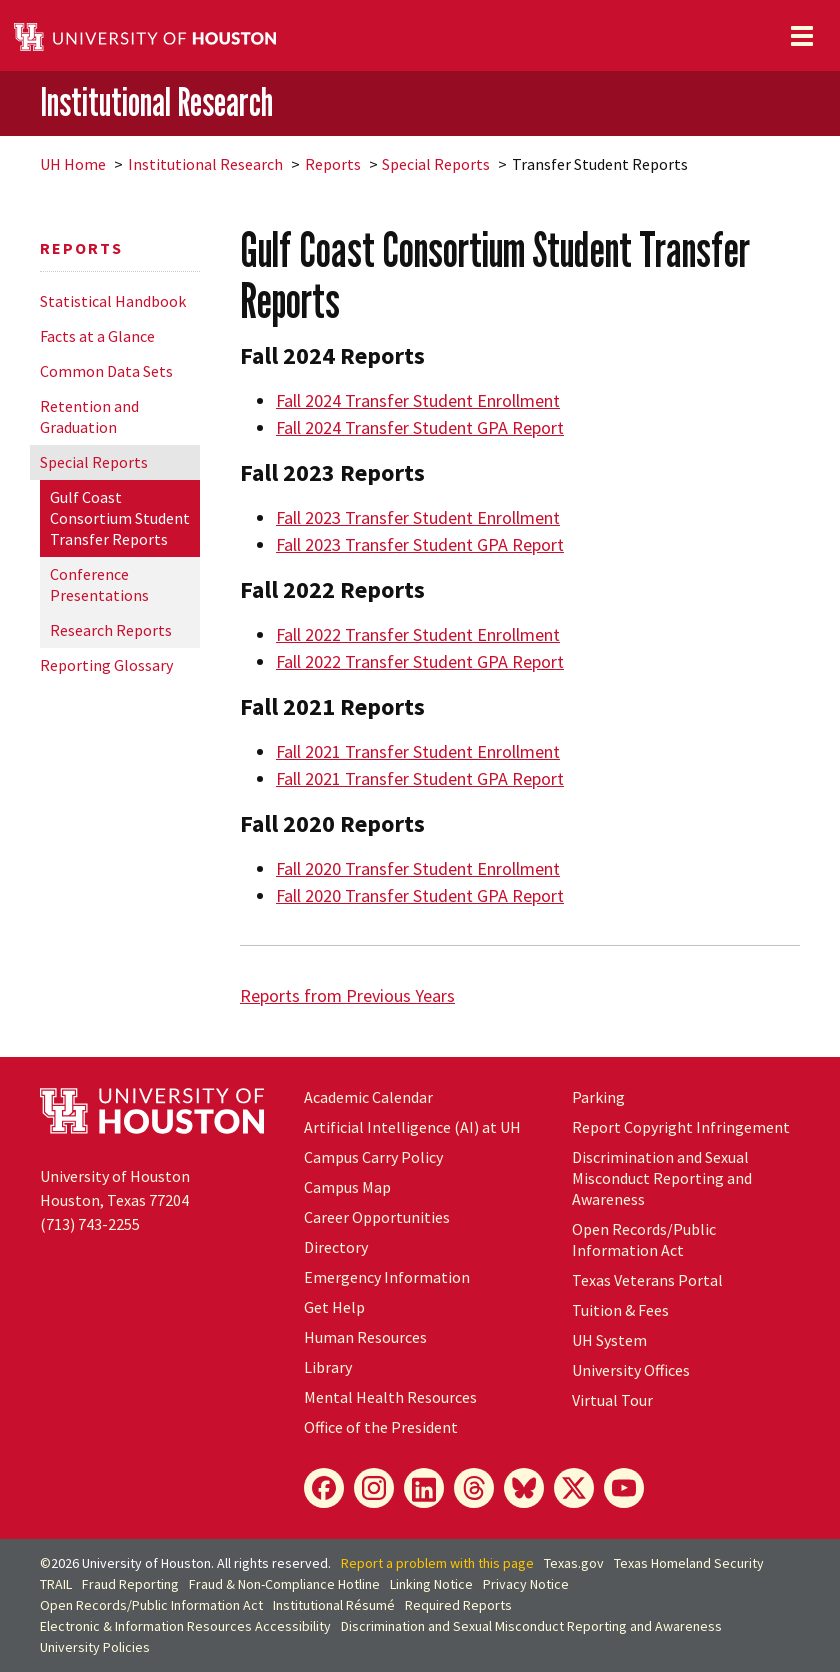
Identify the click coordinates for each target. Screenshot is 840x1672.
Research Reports (111, 630)
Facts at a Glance (97, 336)
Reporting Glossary (106, 665)
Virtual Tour (612, 1400)
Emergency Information (387, 1277)
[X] (574, 1488)
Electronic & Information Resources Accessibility (185, 1626)
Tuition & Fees (620, 1310)
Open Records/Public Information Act (644, 1239)
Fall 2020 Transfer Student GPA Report (420, 895)
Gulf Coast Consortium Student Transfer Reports (120, 518)
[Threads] (474, 1488)
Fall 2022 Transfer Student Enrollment (418, 634)
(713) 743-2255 (90, 1224)
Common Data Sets (106, 371)
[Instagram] (374, 1488)
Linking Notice (431, 1584)
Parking (598, 1097)
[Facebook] (324, 1488)
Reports (333, 164)
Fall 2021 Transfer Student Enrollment (418, 751)
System (609, 1340)
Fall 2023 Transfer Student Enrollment (418, 517)
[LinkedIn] (424, 1488)
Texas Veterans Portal (647, 1280)
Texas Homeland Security (689, 1563)
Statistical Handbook (113, 301)
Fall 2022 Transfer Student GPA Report (420, 661)
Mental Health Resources (390, 1397)
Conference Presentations (99, 584)
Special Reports (436, 164)
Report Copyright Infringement (681, 1127)
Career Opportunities (377, 1217)
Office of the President (381, 1427)
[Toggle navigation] (802, 36)
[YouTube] (624, 1488)
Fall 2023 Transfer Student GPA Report (420, 544)
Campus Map (347, 1187)
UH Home (73, 164)
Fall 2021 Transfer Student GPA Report (420, 778)
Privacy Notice (526, 1584)
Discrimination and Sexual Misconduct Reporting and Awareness (662, 1178)
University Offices (631, 1370)
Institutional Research (156, 102)
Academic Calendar (368, 1097)
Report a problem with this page (437, 1563)
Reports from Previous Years (347, 995)
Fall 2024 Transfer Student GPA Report (420, 427)
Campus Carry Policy (373, 1157)
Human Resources (365, 1337)
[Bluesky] (524, 1488)
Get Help (334, 1307)
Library (328, 1367)
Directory (336, 1247)
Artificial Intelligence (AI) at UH (412, 1127)
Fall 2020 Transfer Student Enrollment (418, 868)
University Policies (95, 1647)
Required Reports (458, 1605)
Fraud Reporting (130, 1584)
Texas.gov (574, 1563)
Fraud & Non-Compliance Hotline (284, 1584)
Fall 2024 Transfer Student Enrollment (418, 400)
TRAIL (56, 1584)
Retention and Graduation (89, 416)
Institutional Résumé (334, 1605)
